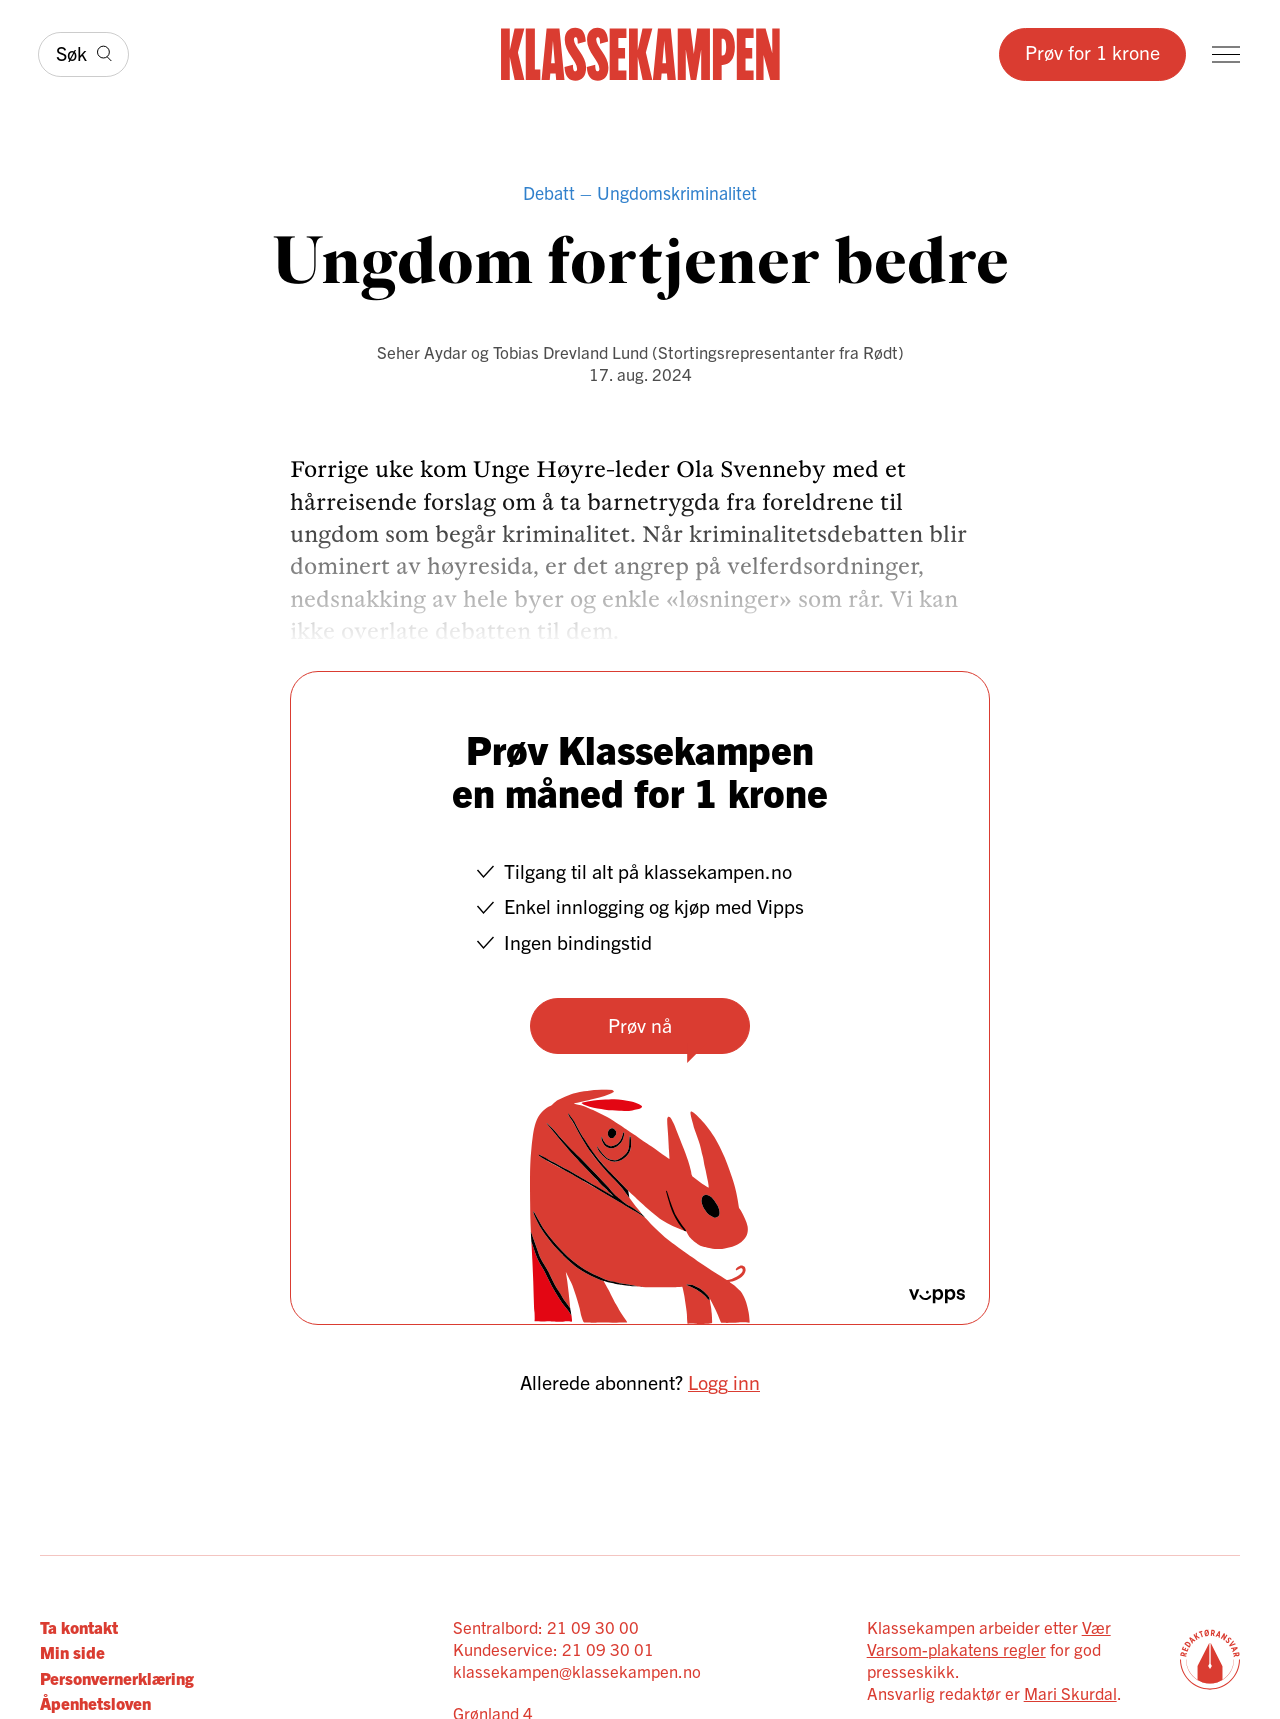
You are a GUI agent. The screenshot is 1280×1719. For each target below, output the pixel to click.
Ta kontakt (79, 1626)
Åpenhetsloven (95, 1702)
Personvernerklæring (117, 1677)
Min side (72, 1651)
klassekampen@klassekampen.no (577, 1670)
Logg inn (724, 1381)
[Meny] (1226, 54)
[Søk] (83, 54)
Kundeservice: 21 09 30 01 (553, 1648)
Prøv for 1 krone (1092, 51)
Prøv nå (640, 1024)
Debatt (549, 192)
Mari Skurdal (1070, 1692)
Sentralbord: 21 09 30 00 (546, 1626)
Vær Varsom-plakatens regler (989, 1637)
